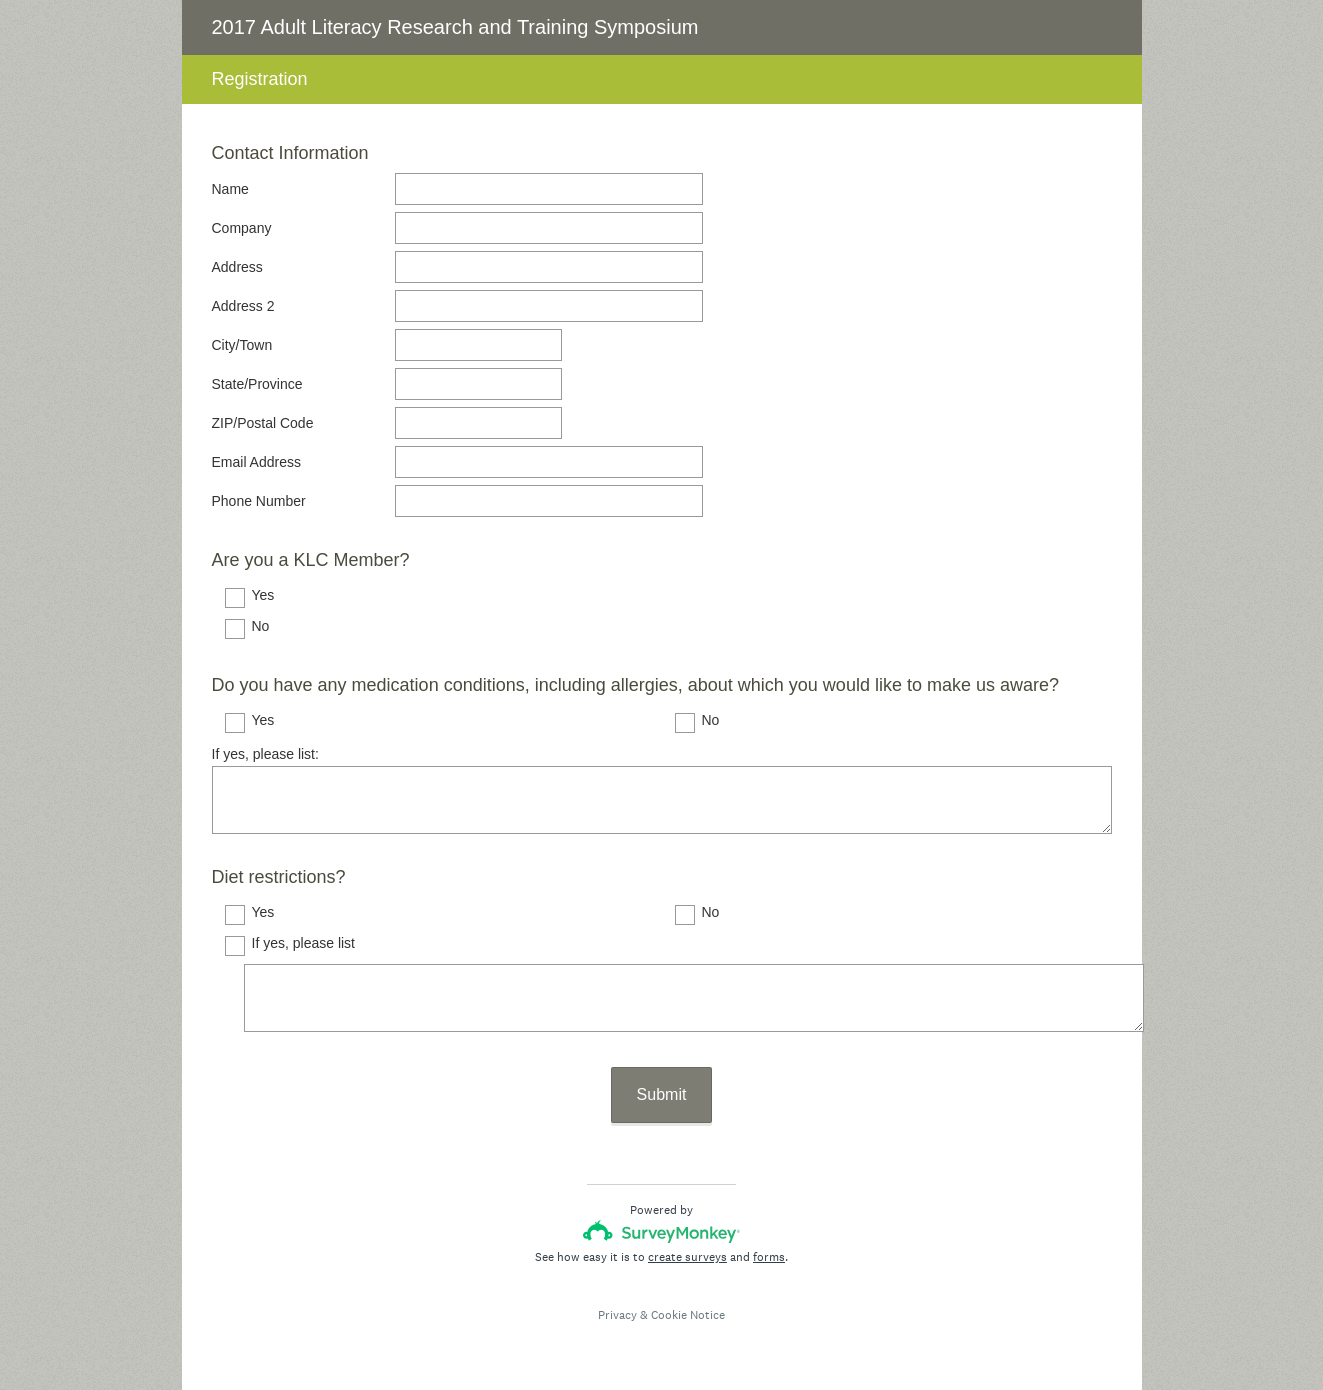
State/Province (257, 384)
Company (242, 228)
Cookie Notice (688, 1315)
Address (237, 267)
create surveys (687, 1257)
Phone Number (259, 501)
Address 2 (243, 306)
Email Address (256, 462)
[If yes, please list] (694, 998)
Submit (662, 1094)
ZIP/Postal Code (263, 423)
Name (230, 189)
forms (769, 1257)
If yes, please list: (265, 754)
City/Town (242, 345)
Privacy (617, 1315)
